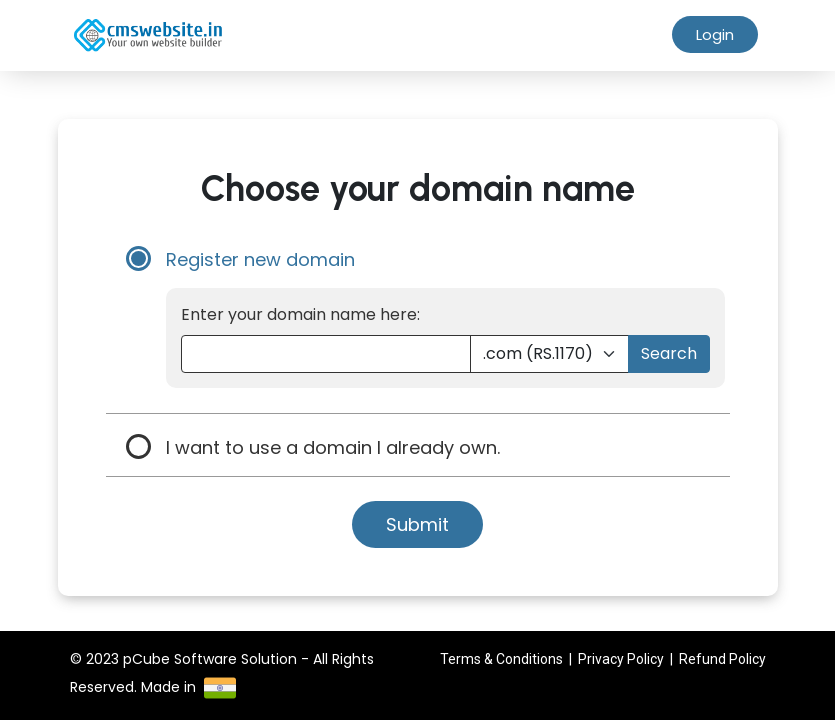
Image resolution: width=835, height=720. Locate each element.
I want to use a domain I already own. (333, 447)
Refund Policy (722, 659)
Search (669, 353)
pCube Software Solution (210, 659)
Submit (417, 524)
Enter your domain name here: (300, 314)
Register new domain (260, 259)
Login (715, 34)
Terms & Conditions (501, 659)
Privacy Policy (621, 659)
